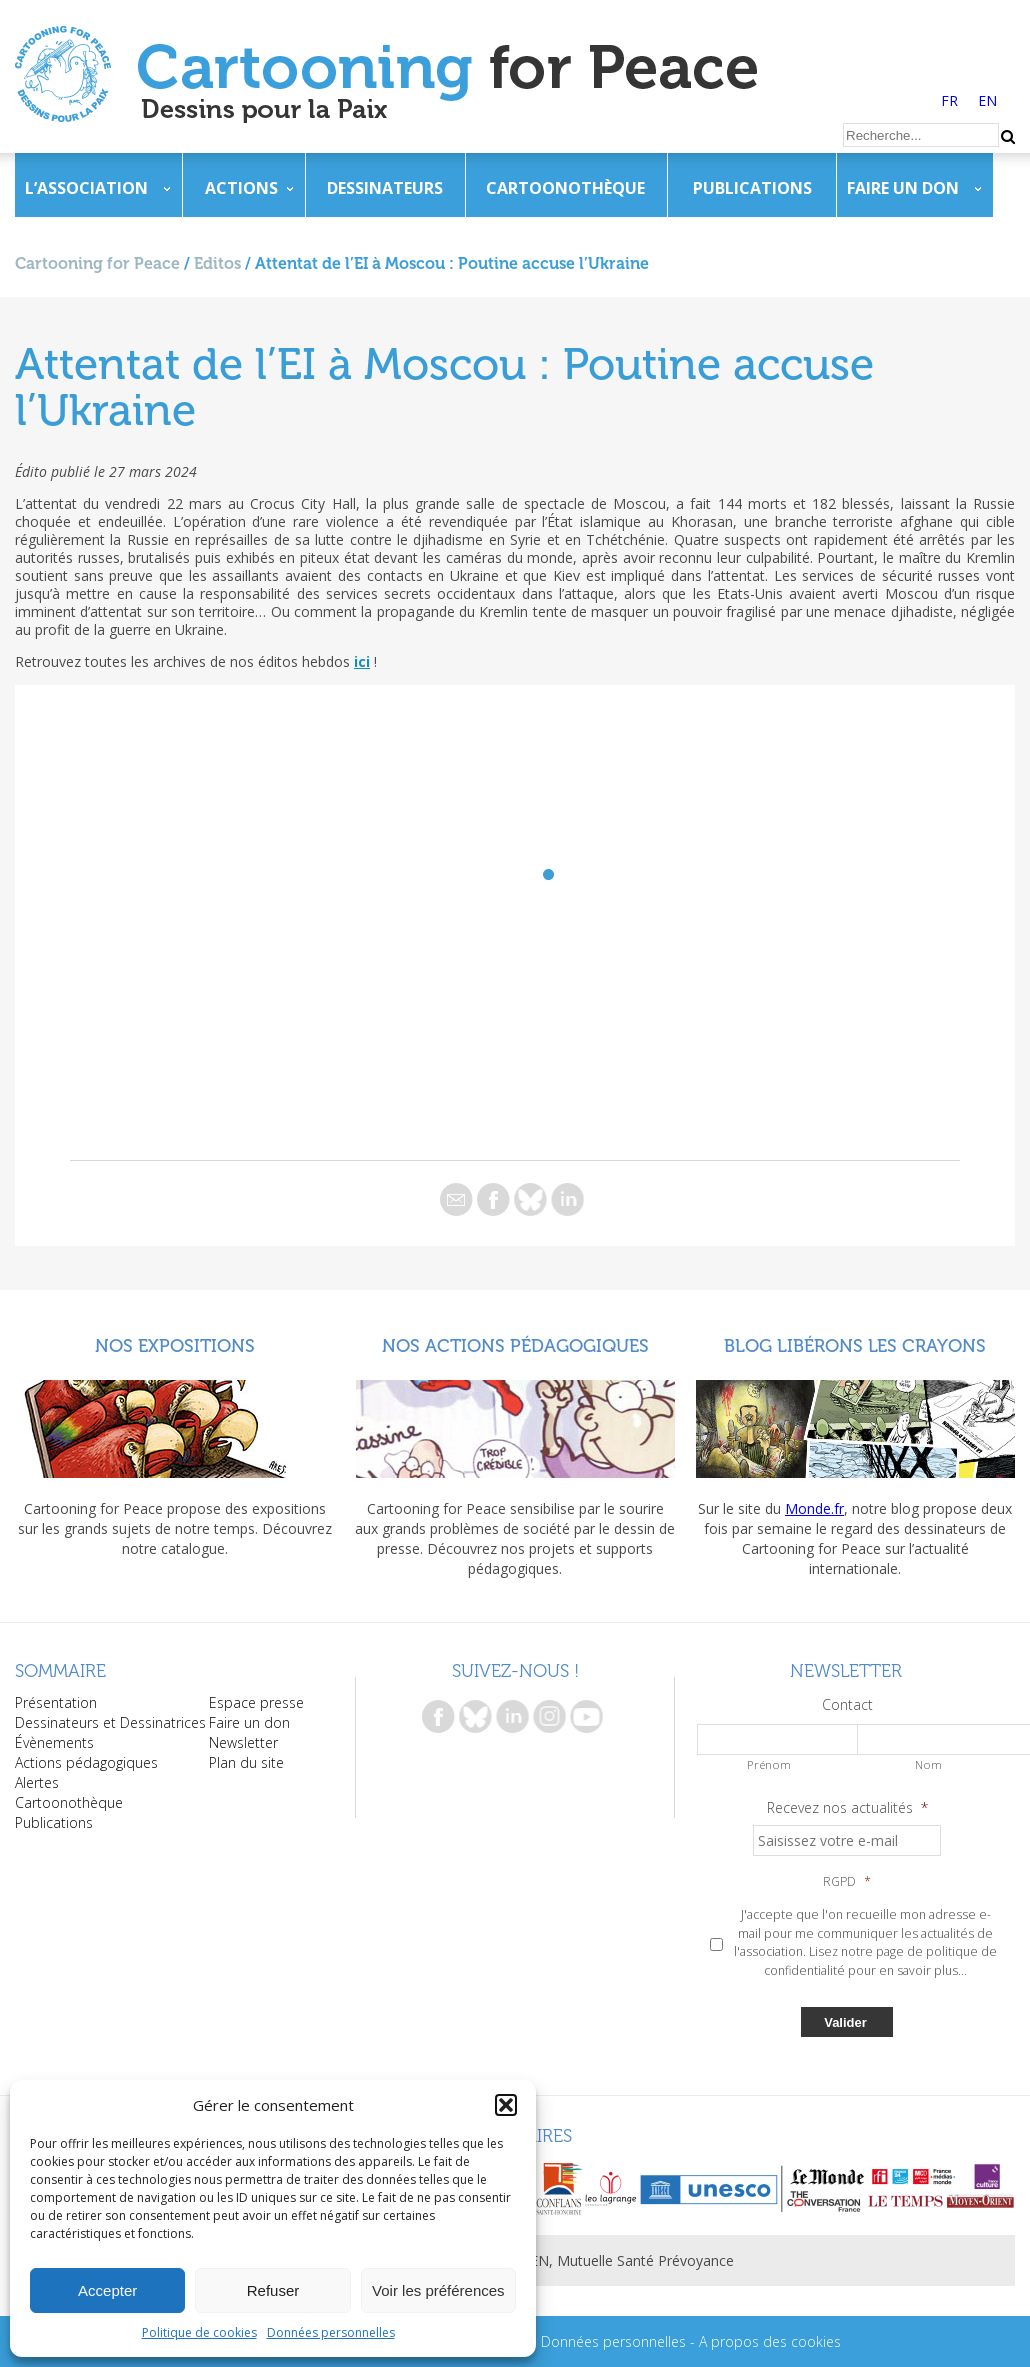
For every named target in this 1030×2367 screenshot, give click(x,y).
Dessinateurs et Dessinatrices (110, 1722)
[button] (506, 2105)
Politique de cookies (199, 2332)
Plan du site (246, 1762)
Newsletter (243, 1742)
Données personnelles (331, 2332)
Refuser (273, 2290)
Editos (217, 263)
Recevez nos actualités (847, 1808)
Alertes (37, 1782)
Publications (752, 188)
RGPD (847, 1882)
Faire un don (903, 188)
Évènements (54, 1742)
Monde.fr (814, 1508)
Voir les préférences (438, 2290)
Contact (847, 1705)
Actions (241, 188)
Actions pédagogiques (86, 1762)
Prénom (769, 1764)
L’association (86, 188)
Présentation (56, 1702)
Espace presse (256, 1702)
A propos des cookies (770, 2341)
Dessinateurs (385, 188)
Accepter (107, 2290)
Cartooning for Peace (97, 263)
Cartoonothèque (565, 188)
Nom (928, 1764)
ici (362, 661)
